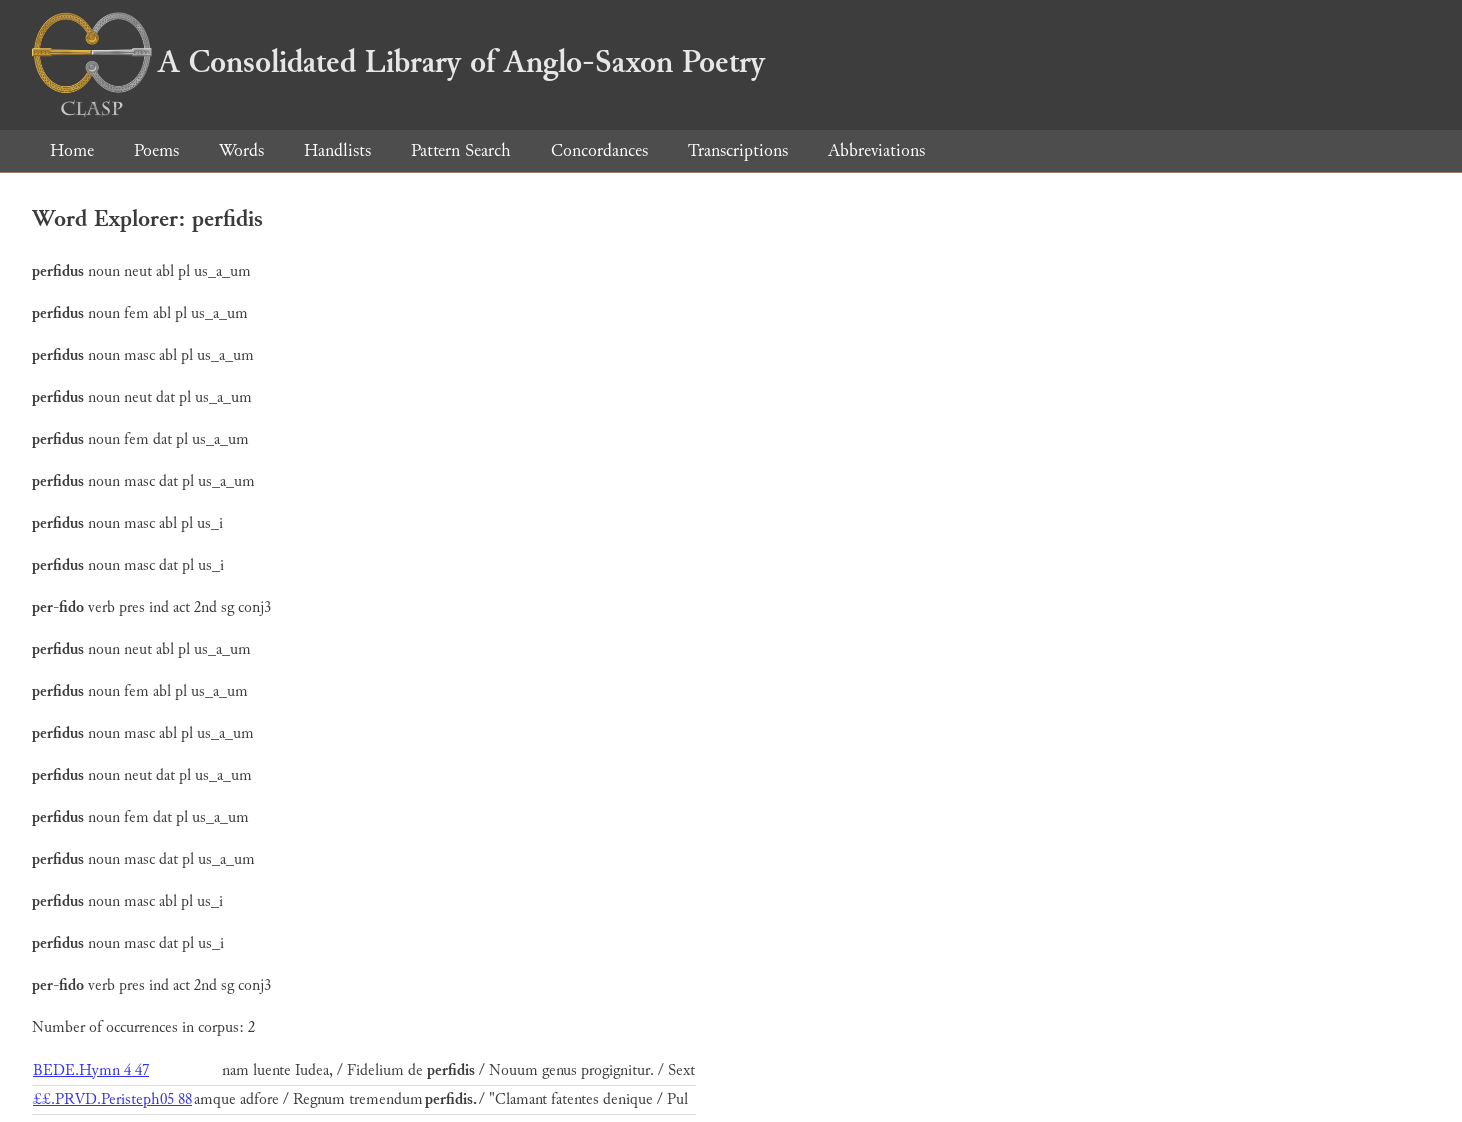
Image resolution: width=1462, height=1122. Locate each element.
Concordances (599, 150)
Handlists (337, 150)
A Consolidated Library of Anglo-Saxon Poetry (398, 62)
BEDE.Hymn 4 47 (91, 1070)
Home (72, 150)
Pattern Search (461, 150)
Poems (156, 150)
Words (241, 150)
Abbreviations (876, 150)
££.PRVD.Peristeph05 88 (112, 1099)
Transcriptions (738, 150)
